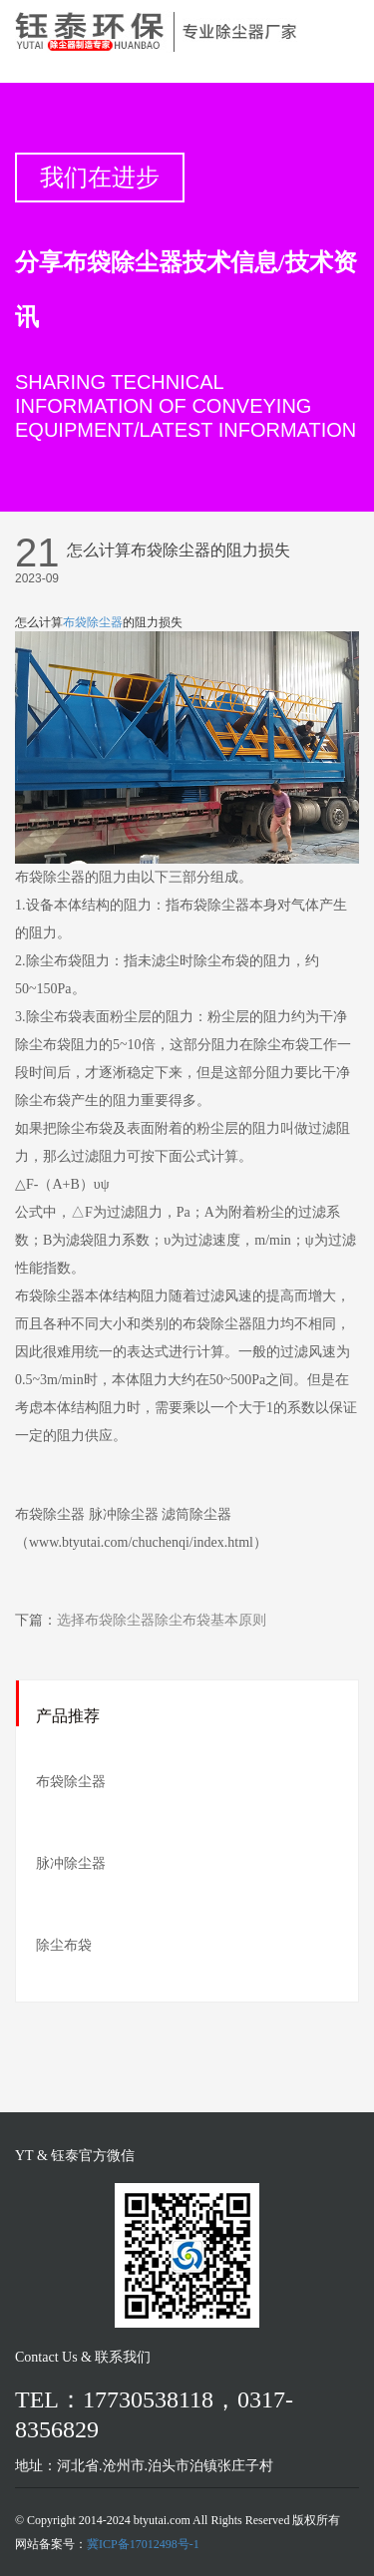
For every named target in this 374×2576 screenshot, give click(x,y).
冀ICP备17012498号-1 (143, 2544)
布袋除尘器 (93, 622)
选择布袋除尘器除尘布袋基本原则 (161, 1620)
